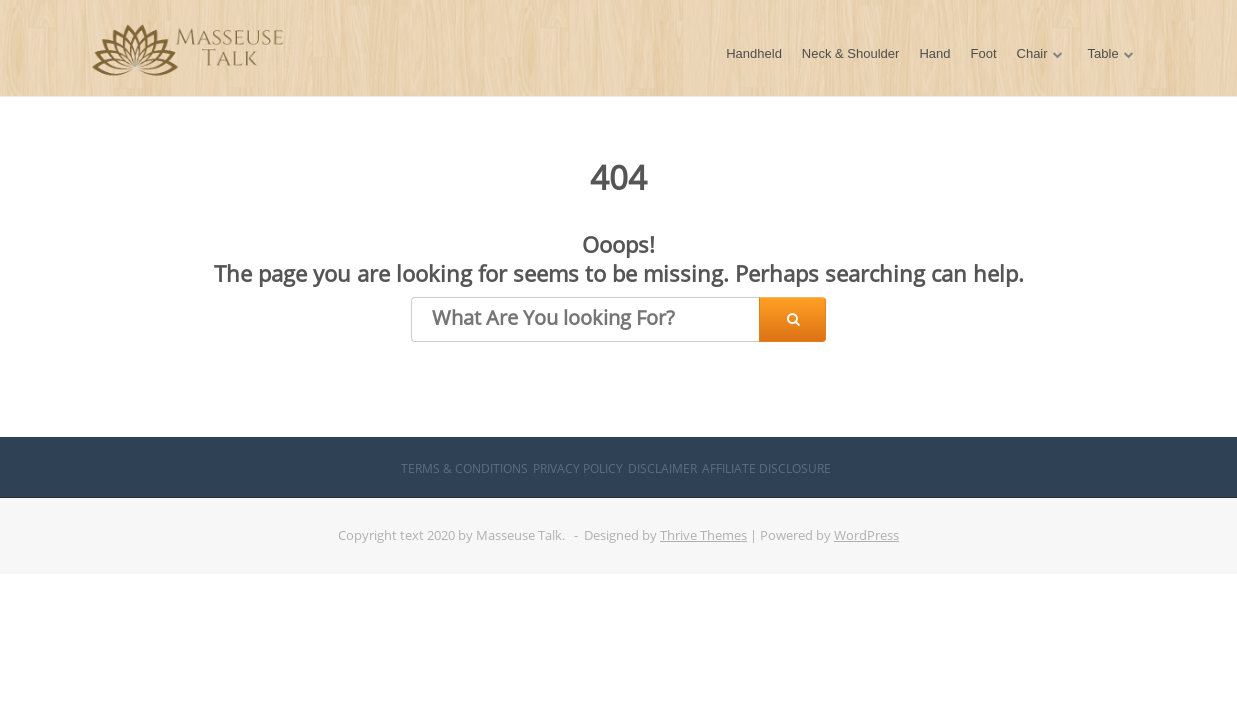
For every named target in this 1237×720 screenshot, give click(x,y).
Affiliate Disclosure (766, 468)
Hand (934, 53)
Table (1103, 53)
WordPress (866, 535)
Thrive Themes (703, 535)
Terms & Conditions (464, 468)
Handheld (754, 53)
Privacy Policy (578, 468)
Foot (984, 53)
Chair (1032, 53)
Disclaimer (662, 468)
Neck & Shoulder (851, 53)
